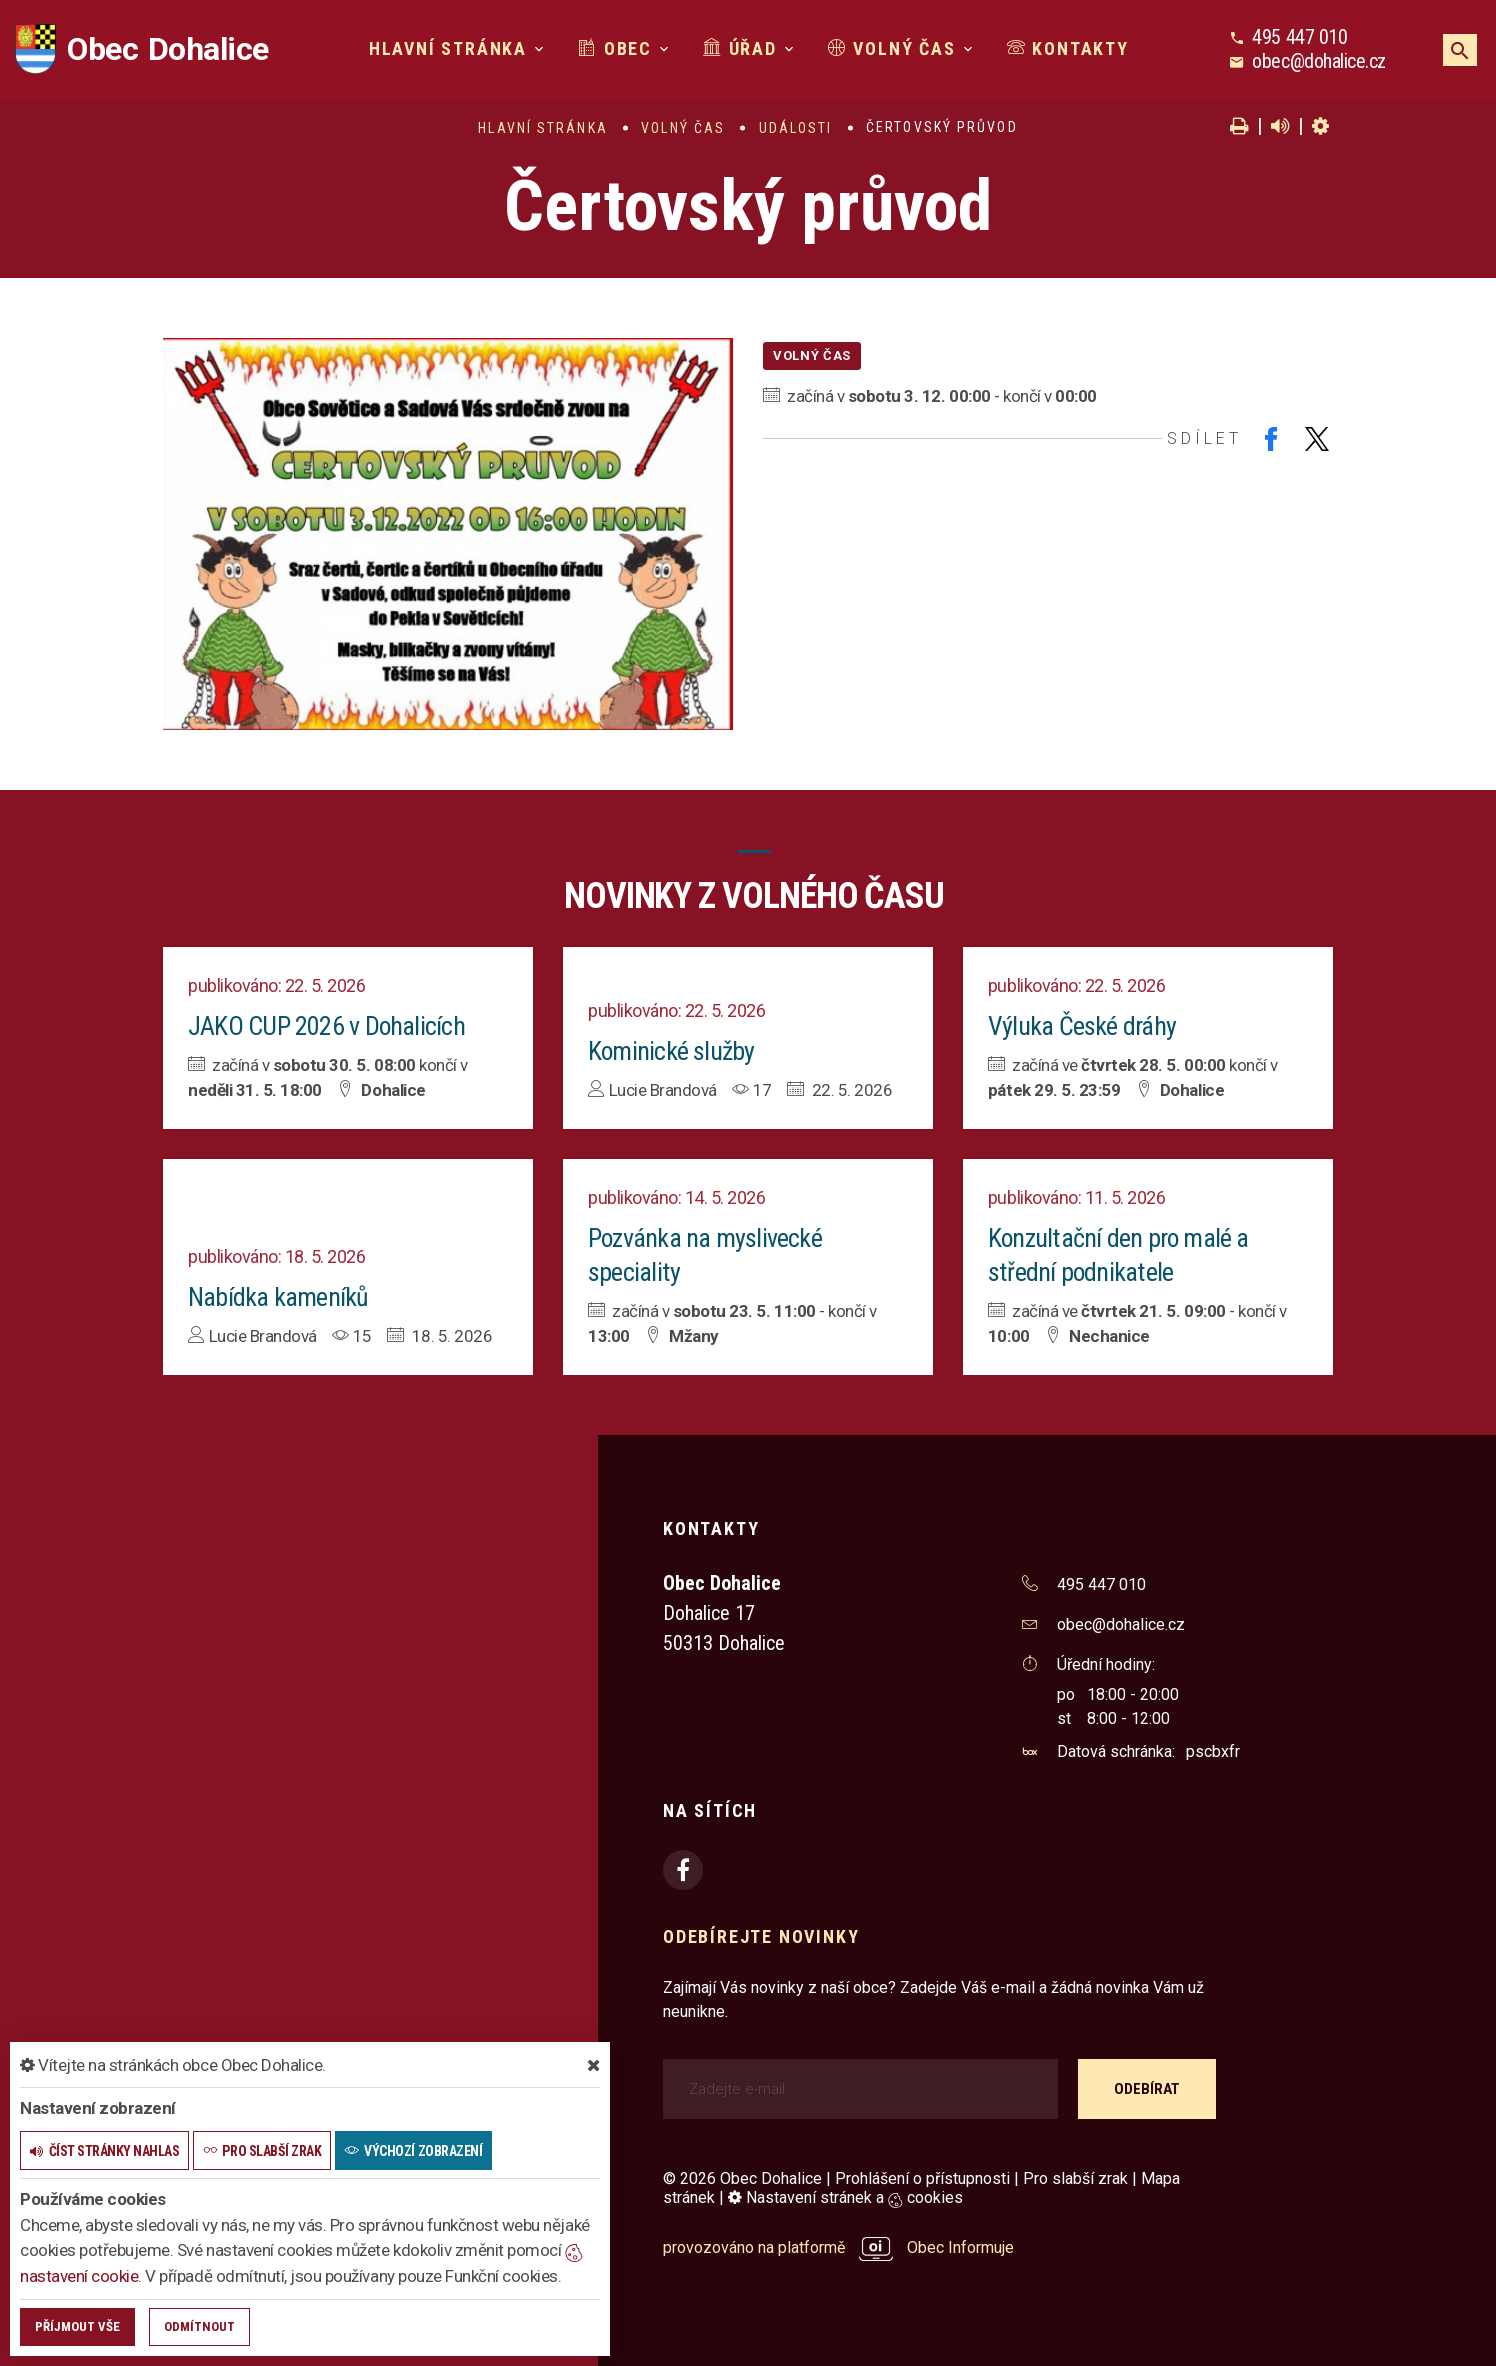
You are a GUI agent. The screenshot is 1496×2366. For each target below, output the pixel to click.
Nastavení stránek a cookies (845, 2197)
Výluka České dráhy (1082, 1026)
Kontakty (1068, 48)
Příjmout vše (77, 2326)
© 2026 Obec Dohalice (742, 2178)
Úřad (740, 48)
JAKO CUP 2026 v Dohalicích (327, 1026)
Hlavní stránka (448, 48)
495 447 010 (1299, 37)
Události (796, 128)
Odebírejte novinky (761, 1936)
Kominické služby (672, 1051)
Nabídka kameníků (278, 1297)
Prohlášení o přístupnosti (922, 2178)
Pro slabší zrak (1075, 2178)
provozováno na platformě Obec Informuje (838, 2247)
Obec (615, 48)
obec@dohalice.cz (1318, 61)
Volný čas (892, 48)
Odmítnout (199, 2326)
